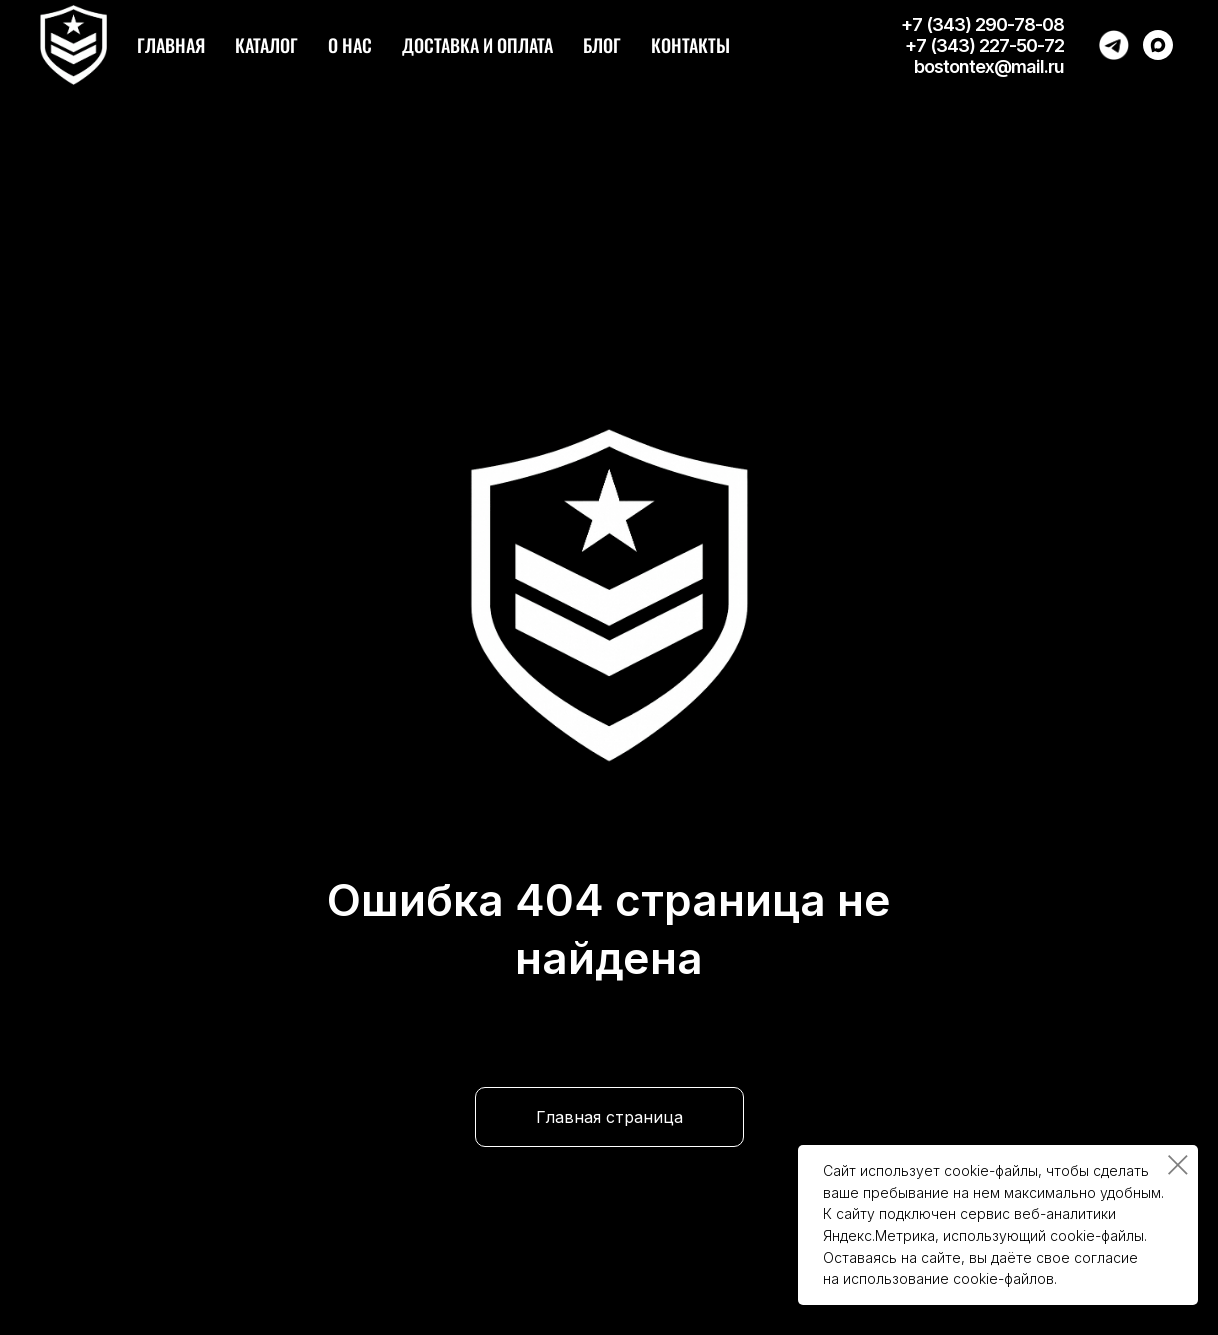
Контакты (690, 45)
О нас (350, 45)
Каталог (266, 45)
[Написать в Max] (1158, 45)
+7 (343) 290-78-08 (982, 24)
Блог (602, 45)
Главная (171, 45)
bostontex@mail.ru (989, 66)
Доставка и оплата (477, 45)
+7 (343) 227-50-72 (984, 45)
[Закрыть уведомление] (1178, 1165)
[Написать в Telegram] (1114, 45)
